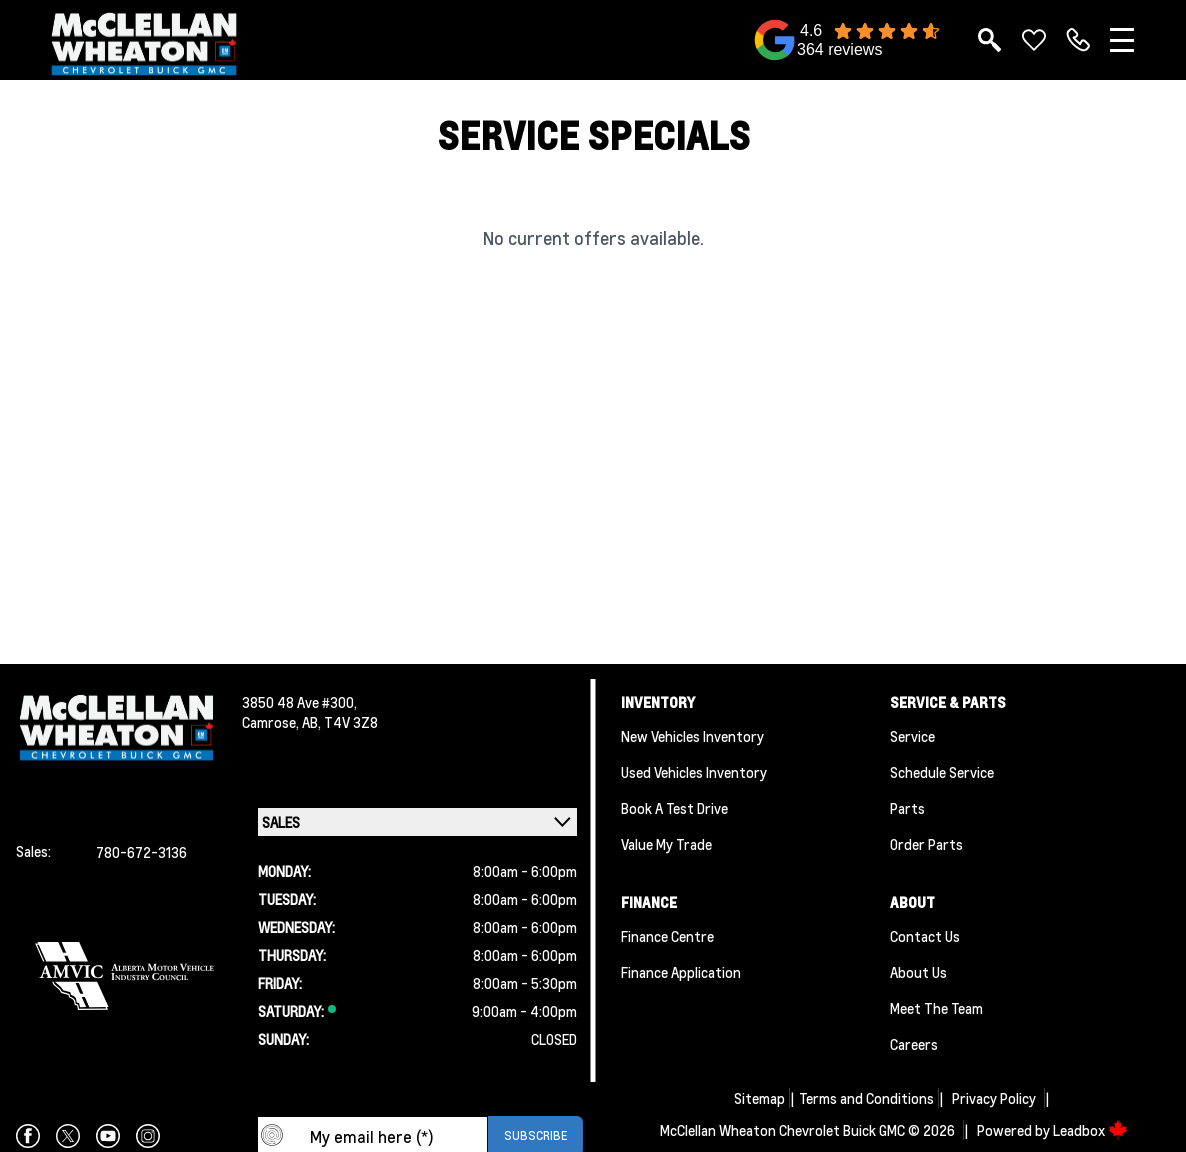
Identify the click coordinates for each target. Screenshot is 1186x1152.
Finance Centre (667, 936)
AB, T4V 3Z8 (340, 722)
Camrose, (272, 722)
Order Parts (926, 844)
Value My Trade (666, 844)
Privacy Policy (994, 1098)
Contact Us (925, 936)
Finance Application (681, 972)
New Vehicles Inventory (692, 736)
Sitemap (759, 1098)
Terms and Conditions (866, 1098)
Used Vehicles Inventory (694, 772)
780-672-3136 (141, 852)
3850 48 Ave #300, (299, 702)
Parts (907, 808)
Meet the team (936, 1008)
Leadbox (1090, 1130)
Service (912, 736)
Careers (914, 1044)
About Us (918, 972)
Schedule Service (942, 772)
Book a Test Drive (674, 808)
